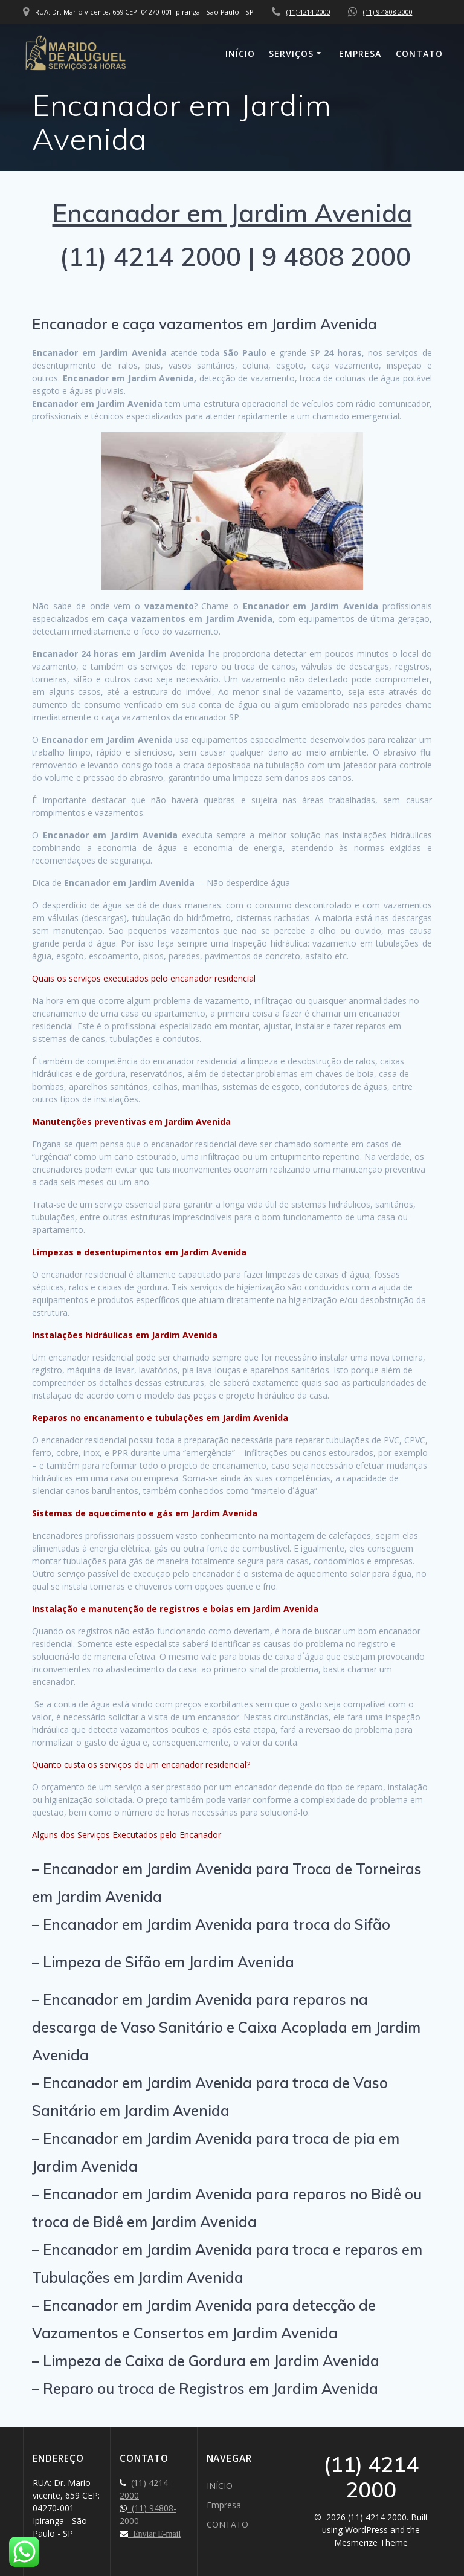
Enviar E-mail (154, 2533)
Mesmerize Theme (371, 2542)
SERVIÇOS (291, 53)
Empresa (360, 53)
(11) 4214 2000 (308, 11)
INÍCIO (240, 53)
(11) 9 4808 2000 (387, 11)
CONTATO (419, 53)
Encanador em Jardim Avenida (232, 213)
